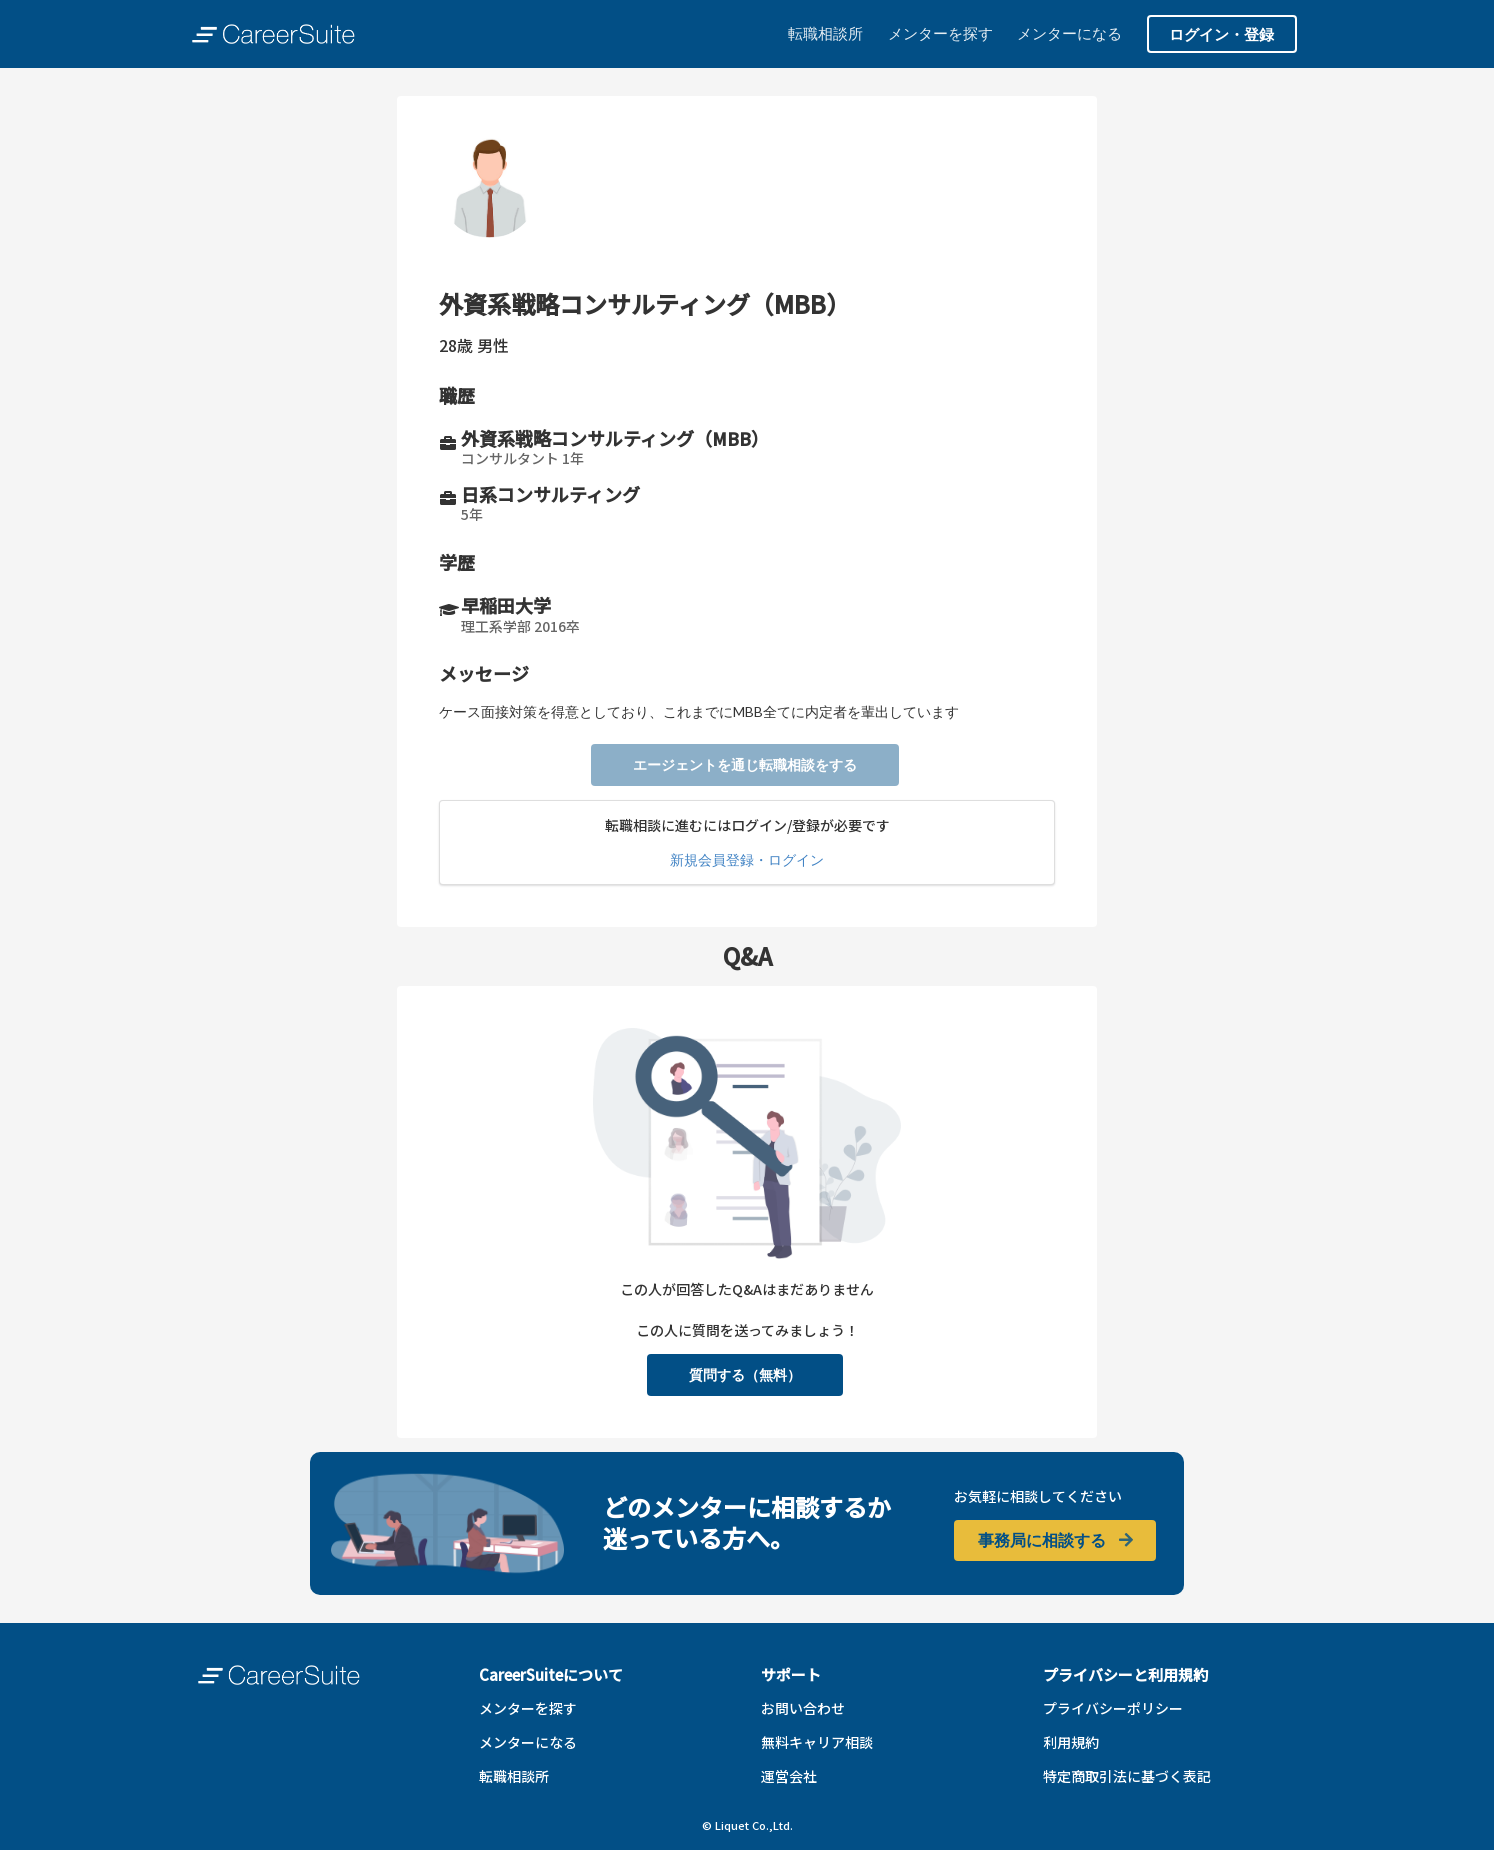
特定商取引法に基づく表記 (1127, 1776)
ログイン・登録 (1221, 34)
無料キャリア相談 (817, 1742)
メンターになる (1069, 33)
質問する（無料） (745, 1374)
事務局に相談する (1056, 1539)
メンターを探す (940, 33)
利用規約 (1071, 1742)
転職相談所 (825, 33)
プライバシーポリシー (1113, 1708)
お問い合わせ (803, 1708)
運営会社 (789, 1776)
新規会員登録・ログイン (747, 859)
